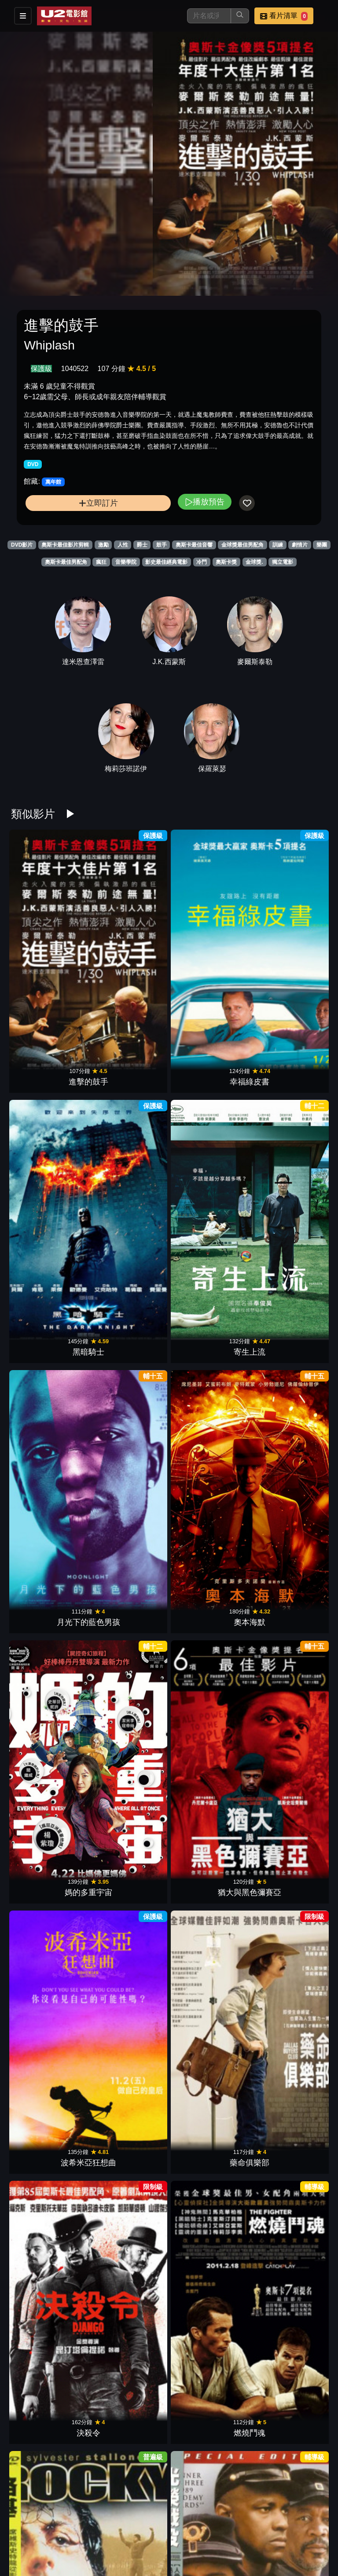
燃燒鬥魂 (289, 1211)
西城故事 (289, 1477)
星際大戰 (129, 1877)
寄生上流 (289, 944)
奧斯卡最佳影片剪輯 (65, 545)
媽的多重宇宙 (209, 1077)
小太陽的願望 (209, 2276)
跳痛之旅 (289, 2410)
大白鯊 (129, 2010)
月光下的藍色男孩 (49, 1077)
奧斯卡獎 (226, 562)
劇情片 (300, 545)
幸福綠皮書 (129, 944)
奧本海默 (129, 1077)
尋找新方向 (289, 2276)
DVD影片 (22, 545)
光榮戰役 (129, 1344)
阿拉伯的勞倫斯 (209, 1477)
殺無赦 (49, 1477)
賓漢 (129, 1477)
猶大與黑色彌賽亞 (289, 1077)
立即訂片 (98, 502)
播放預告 (204, 501)
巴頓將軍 (289, 2010)
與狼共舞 (129, 1743)
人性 (123, 545)
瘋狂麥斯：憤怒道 (209, 2143)
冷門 (201, 562)
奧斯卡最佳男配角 (66, 562)
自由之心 (49, 1743)
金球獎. (254, 562)
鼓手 (161, 545)
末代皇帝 (129, 1610)
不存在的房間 (49, 1610)
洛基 (49, 1344)
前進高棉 (289, 1344)
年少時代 (129, 2276)
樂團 (321, 545)
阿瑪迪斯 (129, 2143)
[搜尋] (209, 15)
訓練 (277, 545)
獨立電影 (282, 562)
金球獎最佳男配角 (242, 545)
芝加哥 (49, 2010)
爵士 (142, 545)
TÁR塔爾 (289, 2143)
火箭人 (209, 1610)
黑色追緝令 (129, 2410)
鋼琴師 (129, 2543)
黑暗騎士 (209, 944)
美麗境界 (209, 2010)
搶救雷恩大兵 (49, 2143)
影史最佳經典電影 (166, 562)
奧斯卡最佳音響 (194, 545)
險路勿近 (289, 1743)
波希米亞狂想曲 (49, 1211)
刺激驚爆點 (49, 2410)
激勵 (103, 545)
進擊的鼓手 (49, 944)
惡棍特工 (209, 1743)
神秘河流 (209, 1877)
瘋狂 (101, 562)
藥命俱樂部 (129, 1211)
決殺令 (209, 1211)
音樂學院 (125, 562)
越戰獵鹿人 (209, 1344)
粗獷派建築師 (209, 2410)
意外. (289, 1610)
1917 (208, 2543)
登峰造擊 (49, 1877)
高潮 (49, 2276)
